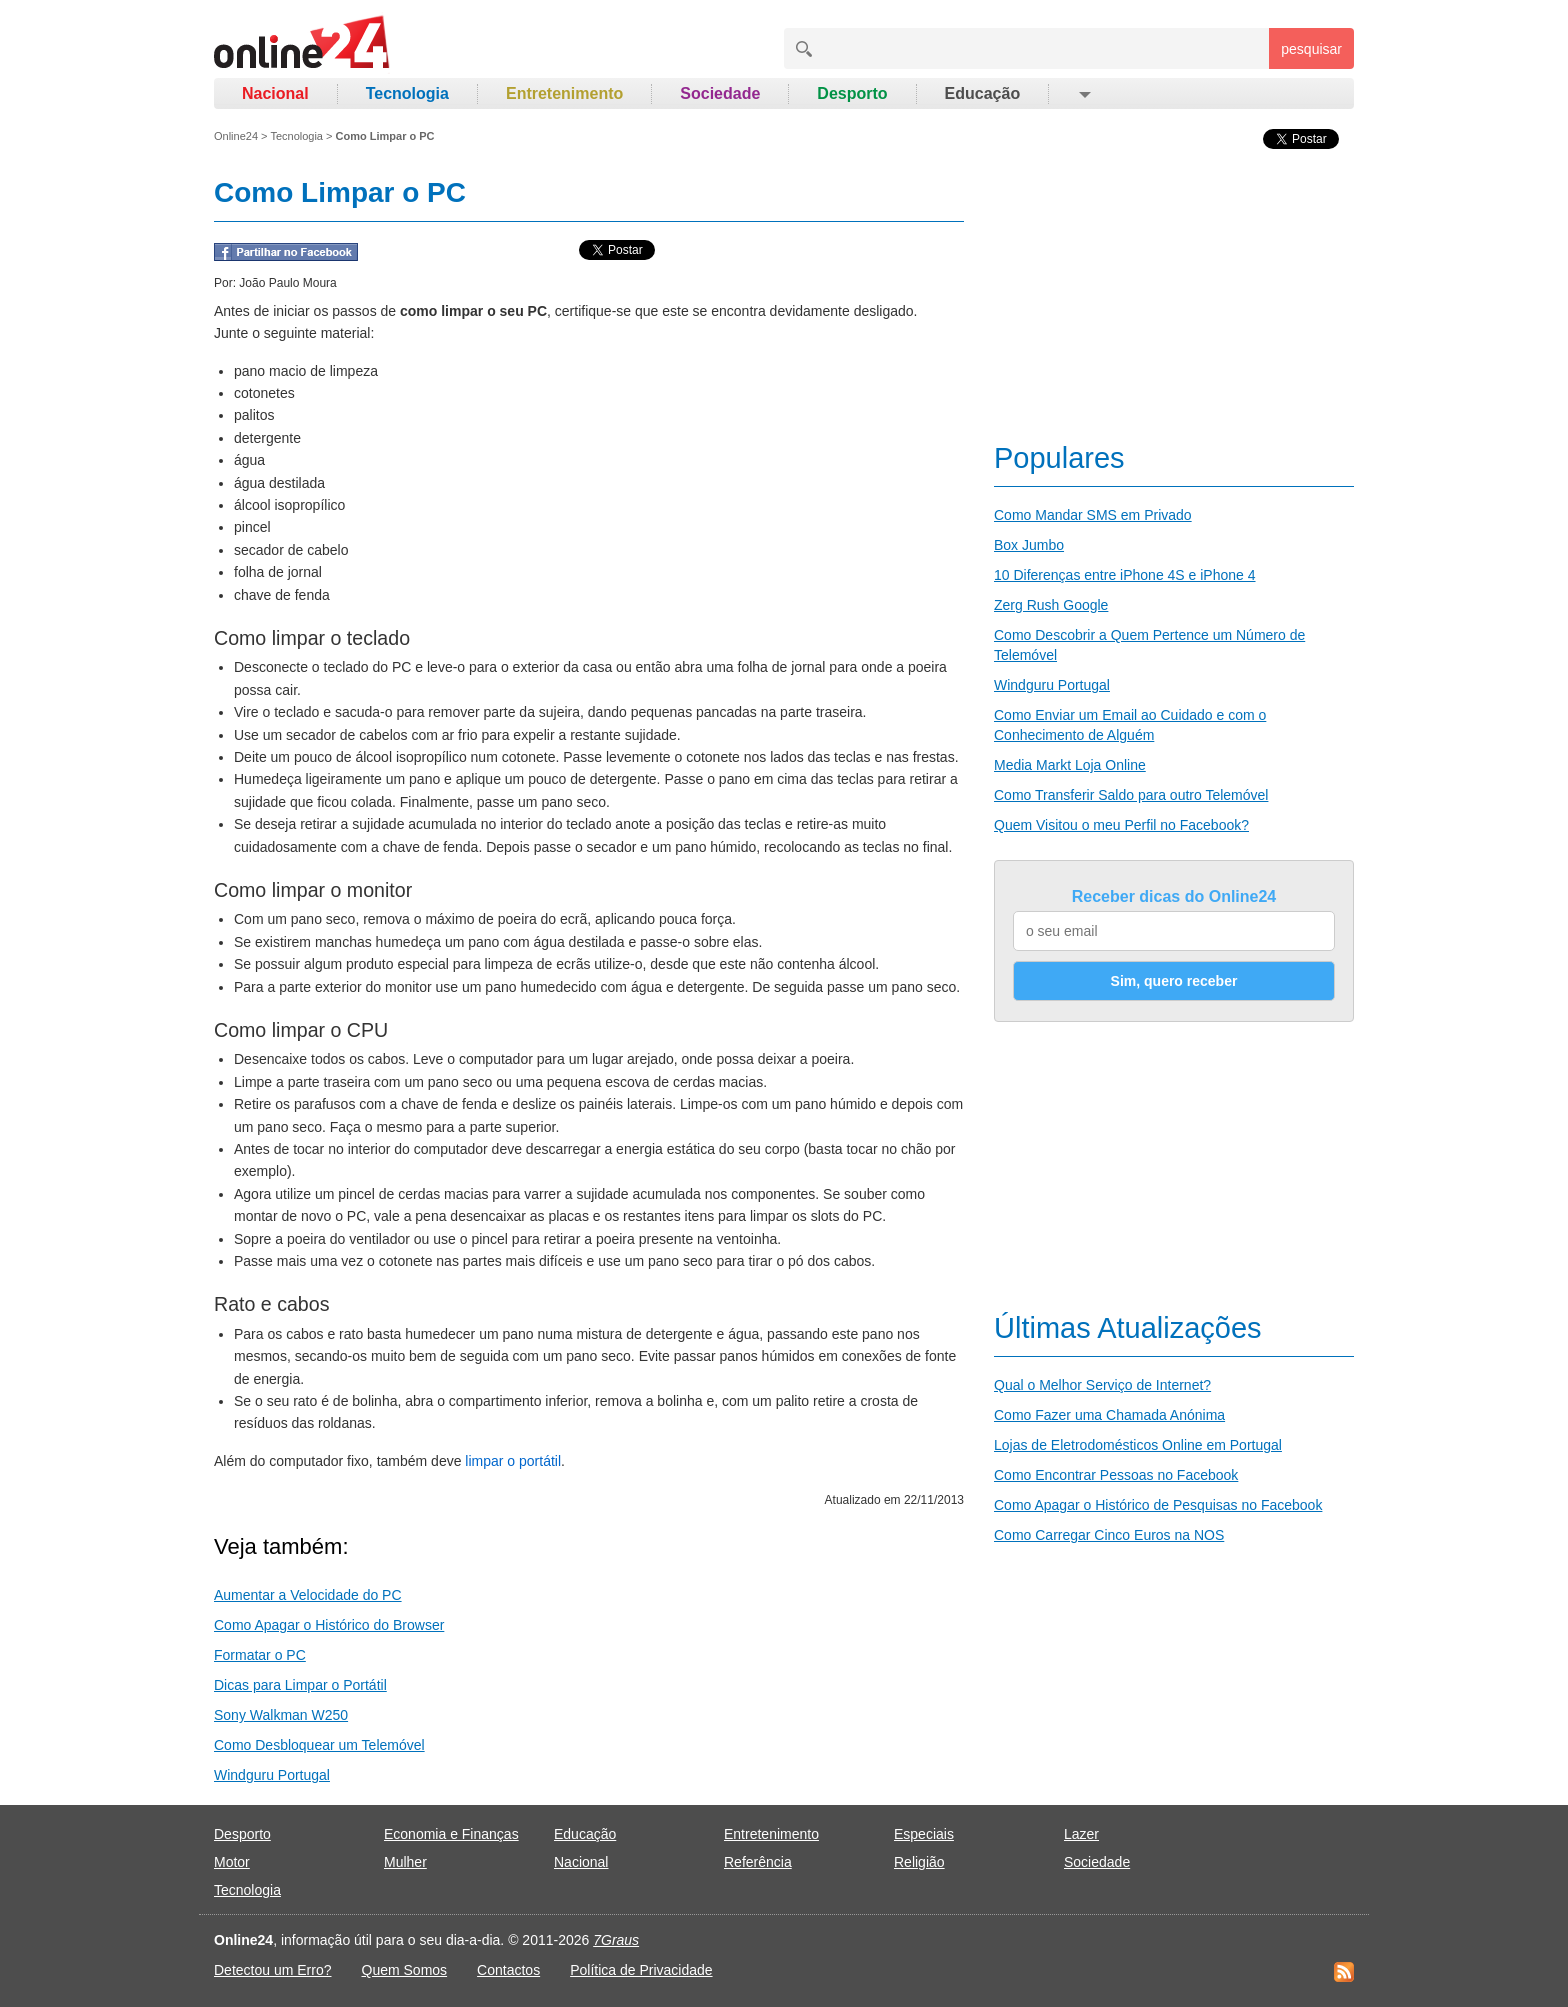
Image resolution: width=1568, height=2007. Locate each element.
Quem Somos (405, 1970)
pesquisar (1311, 49)
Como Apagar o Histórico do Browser (329, 1625)
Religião (919, 1862)
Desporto (852, 93)
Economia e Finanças (451, 1834)
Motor (232, 1862)
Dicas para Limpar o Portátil (300, 1685)
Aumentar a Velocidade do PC (308, 1595)
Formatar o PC (260, 1655)
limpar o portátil (513, 1461)
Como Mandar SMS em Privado (1093, 515)
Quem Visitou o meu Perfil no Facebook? (1121, 825)
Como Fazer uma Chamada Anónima (1109, 1415)
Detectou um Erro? (273, 1970)
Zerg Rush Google (1051, 605)
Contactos (508, 1970)
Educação (983, 93)
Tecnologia (407, 93)
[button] (1083, 94)
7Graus (616, 1940)
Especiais (924, 1834)
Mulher (405, 1862)
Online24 (236, 136)
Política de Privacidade (641, 1970)
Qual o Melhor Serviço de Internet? (1102, 1385)
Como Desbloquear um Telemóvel (319, 1745)
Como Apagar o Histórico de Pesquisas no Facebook (1158, 1505)
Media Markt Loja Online (1070, 765)
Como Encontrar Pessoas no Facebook (1116, 1475)
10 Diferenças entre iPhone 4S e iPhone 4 (1125, 575)
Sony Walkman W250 (281, 1715)
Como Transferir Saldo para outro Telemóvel (1131, 795)
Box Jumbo (1029, 545)
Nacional (275, 93)
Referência (758, 1862)
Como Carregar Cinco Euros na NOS (1109, 1535)
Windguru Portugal (272, 1775)
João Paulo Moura (287, 283)
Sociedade (720, 93)
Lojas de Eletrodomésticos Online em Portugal (1138, 1445)
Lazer (1081, 1834)
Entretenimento (564, 93)
